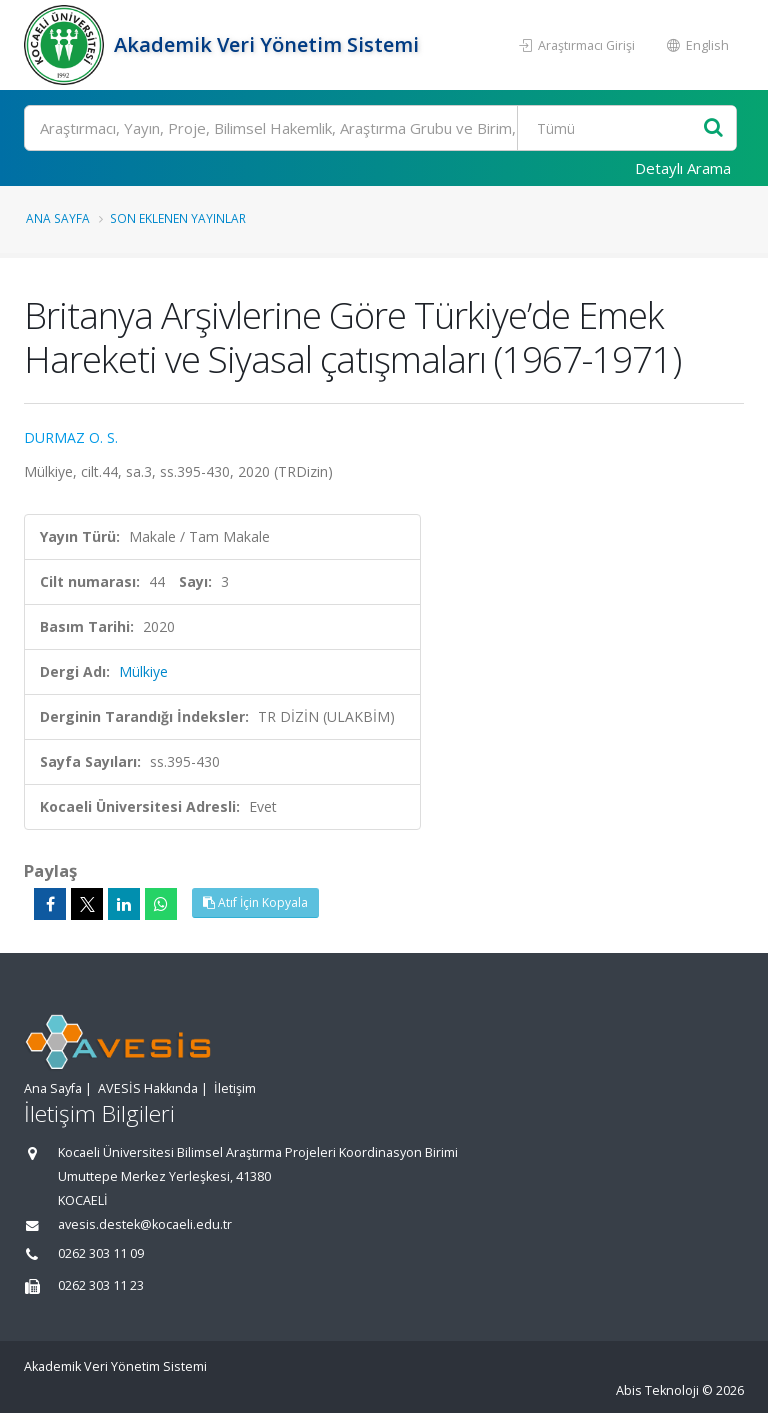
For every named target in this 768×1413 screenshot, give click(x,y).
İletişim (235, 1088)
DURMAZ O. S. (71, 437)
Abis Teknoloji (657, 1390)
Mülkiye (143, 671)
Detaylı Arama (683, 168)
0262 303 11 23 (101, 1285)
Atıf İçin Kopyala (255, 902)
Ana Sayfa (58, 218)
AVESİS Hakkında (148, 1088)
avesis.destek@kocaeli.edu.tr (145, 1224)
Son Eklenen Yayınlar (178, 218)
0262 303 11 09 (101, 1253)
